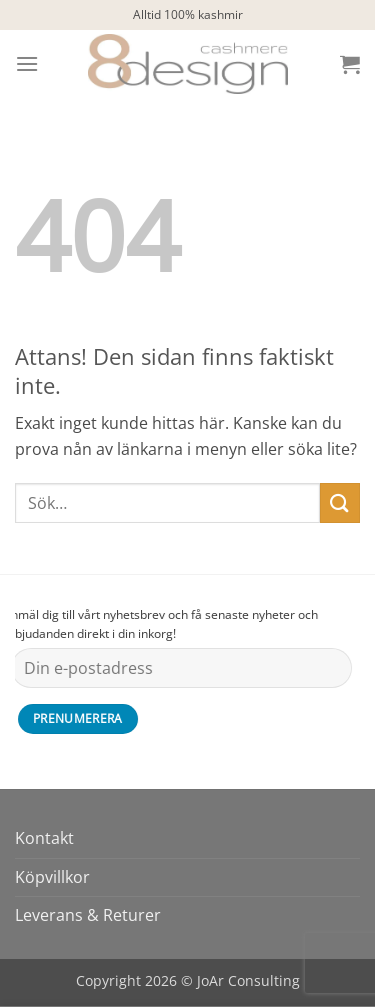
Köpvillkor (52, 877)
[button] (27, 63)
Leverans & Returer (88, 915)
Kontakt (44, 838)
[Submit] (340, 502)
